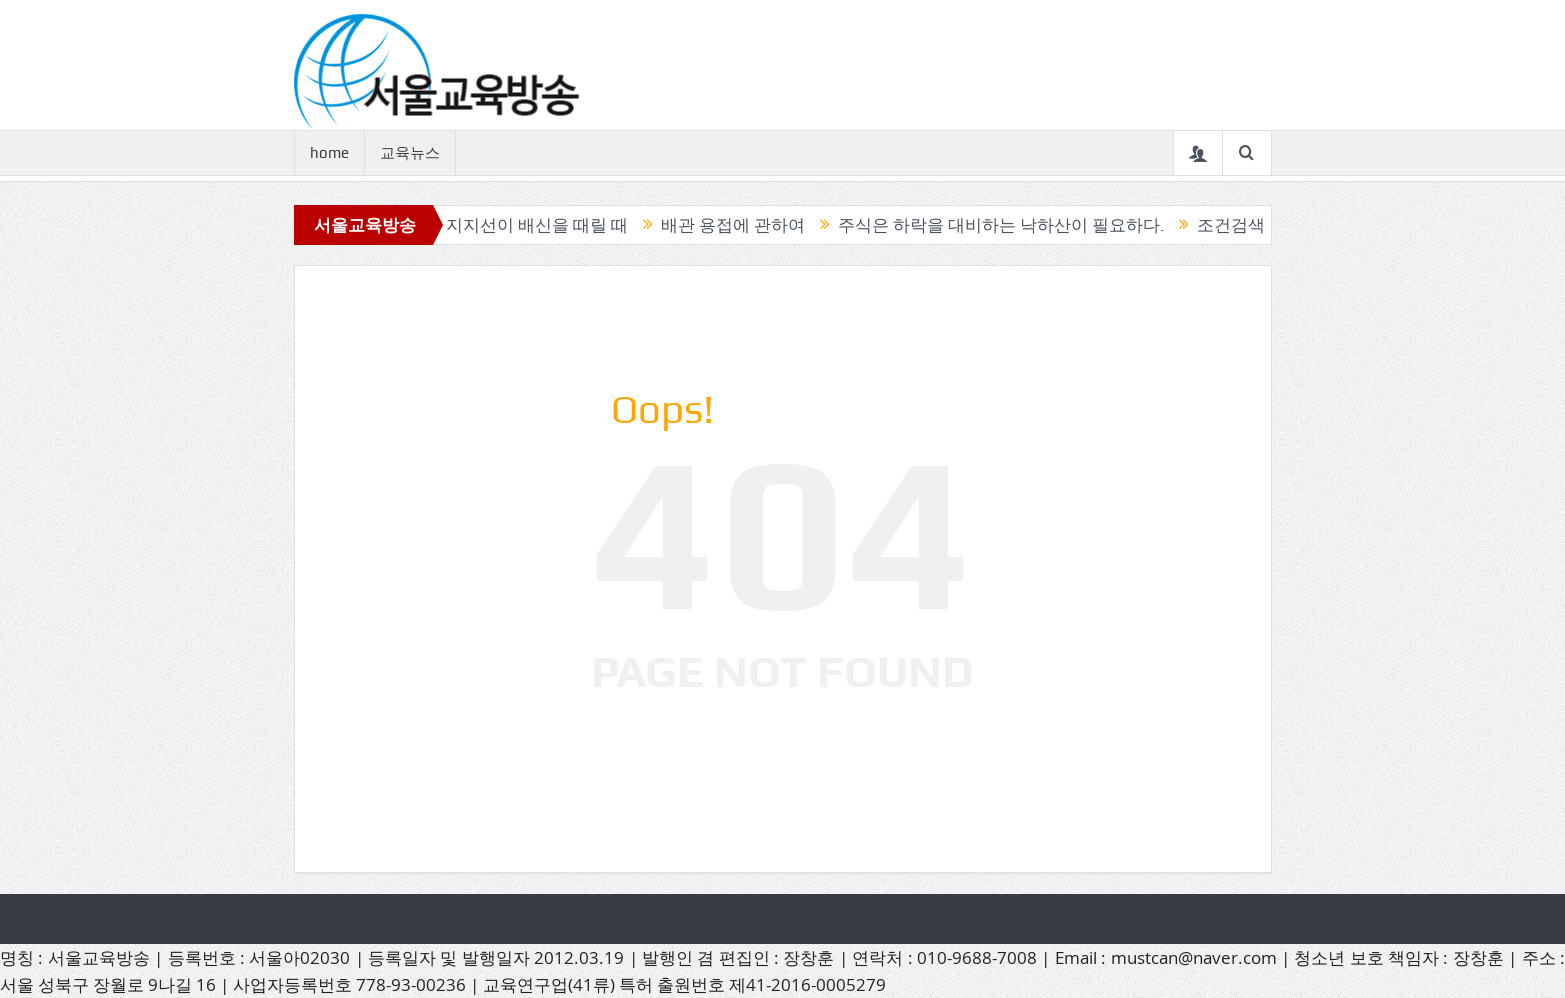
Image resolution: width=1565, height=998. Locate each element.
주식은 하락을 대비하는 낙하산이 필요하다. (1010, 225)
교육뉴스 (410, 153)
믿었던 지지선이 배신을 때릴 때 (518, 225)
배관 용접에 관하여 (742, 225)
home (329, 153)
